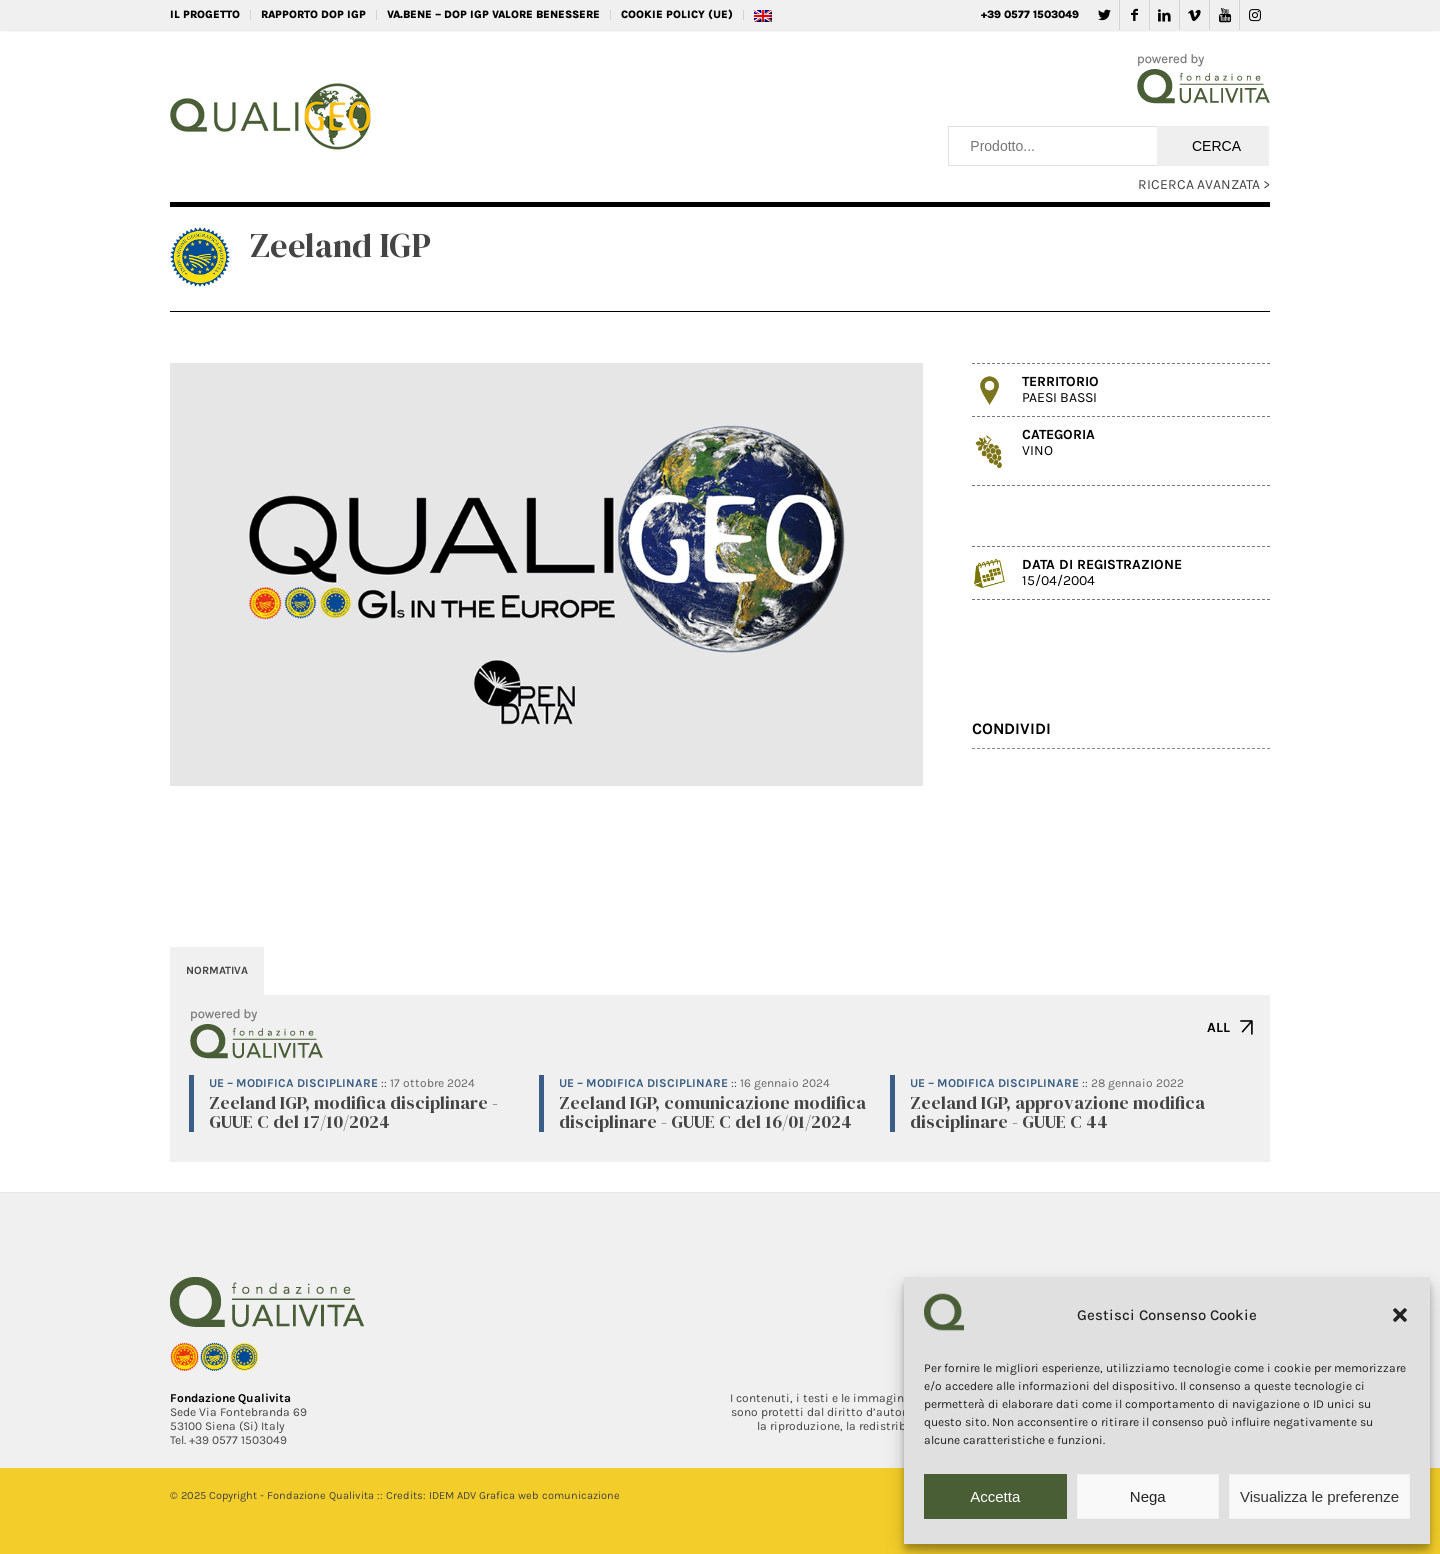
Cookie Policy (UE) (677, 14)
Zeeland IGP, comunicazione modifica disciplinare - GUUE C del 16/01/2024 (712, 1112)
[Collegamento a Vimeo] (1194, 15)
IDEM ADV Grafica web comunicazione (524, 1495)
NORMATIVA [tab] (217, 970)
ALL (1218, 1027)
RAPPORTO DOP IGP (313, 14)
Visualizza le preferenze (1319, 1496)
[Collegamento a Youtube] (1224, 15)
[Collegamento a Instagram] (1255, 15)
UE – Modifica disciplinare (293, 1083)
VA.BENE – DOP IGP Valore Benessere (493, 14)
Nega (1148, 1496)
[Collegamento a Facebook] (1134, 15)
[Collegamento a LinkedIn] (1164, 15)
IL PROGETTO (205, 14)
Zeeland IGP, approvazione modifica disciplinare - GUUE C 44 (1057, 1112)
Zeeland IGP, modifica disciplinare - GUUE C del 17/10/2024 (353, 1112)
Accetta (995, 1496)
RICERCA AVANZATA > (1204, 184)
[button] (1400, 1315)
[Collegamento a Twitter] (1104, 15)
